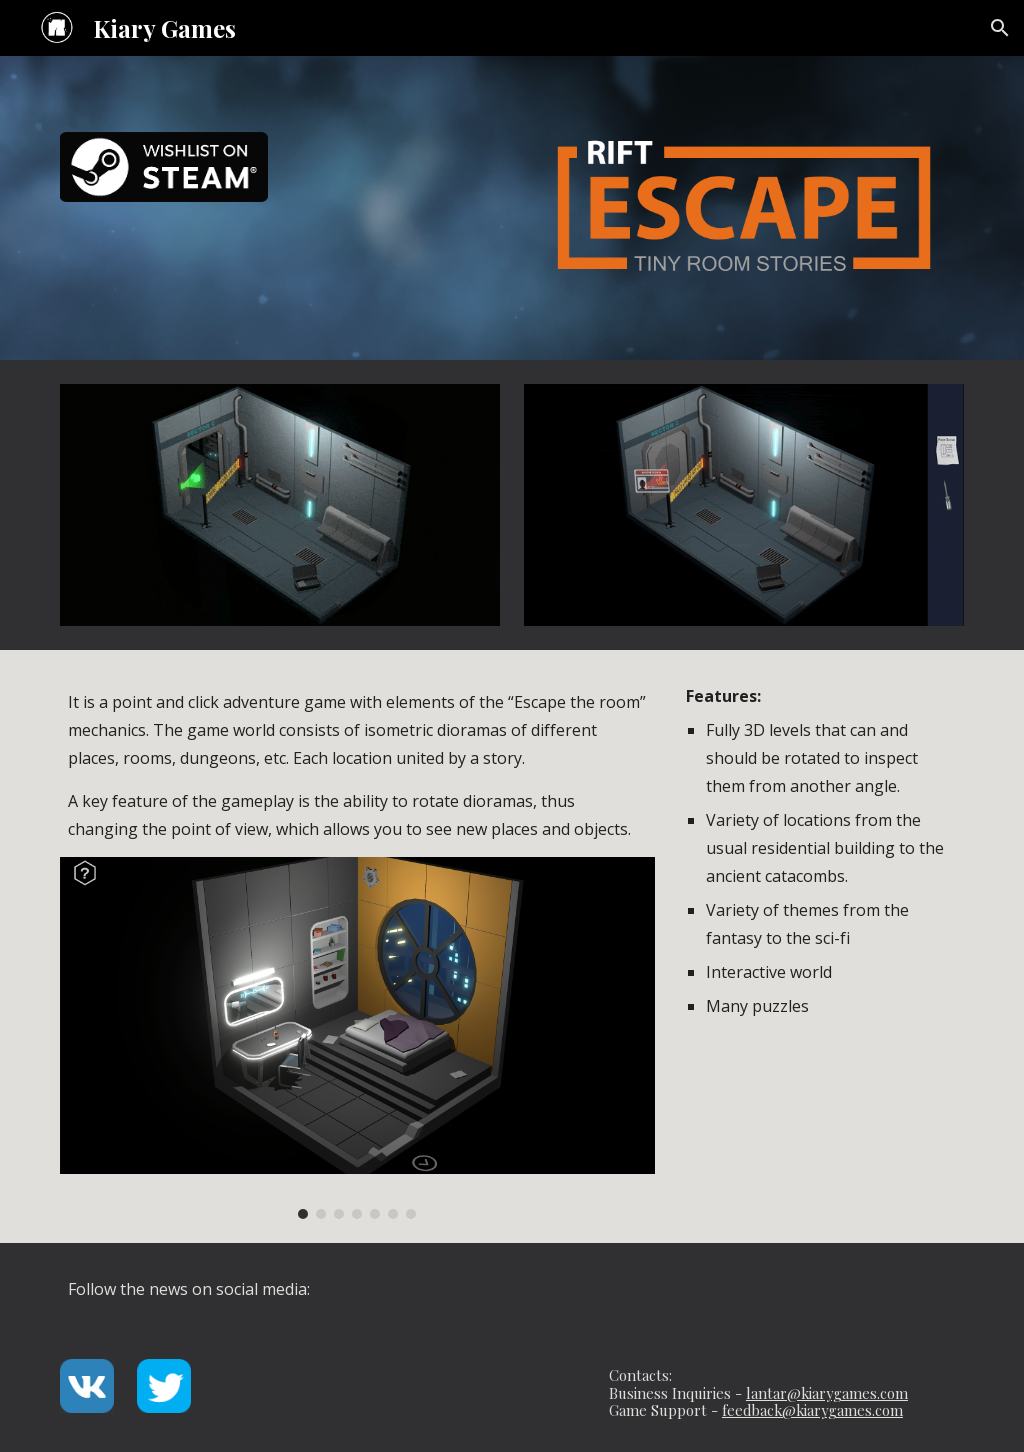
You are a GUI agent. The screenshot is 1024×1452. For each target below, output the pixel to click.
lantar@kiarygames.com (827, 1393)
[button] (1000, 28)
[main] (357, 765)
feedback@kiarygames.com (812, 1410)
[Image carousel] (357, 1037)
